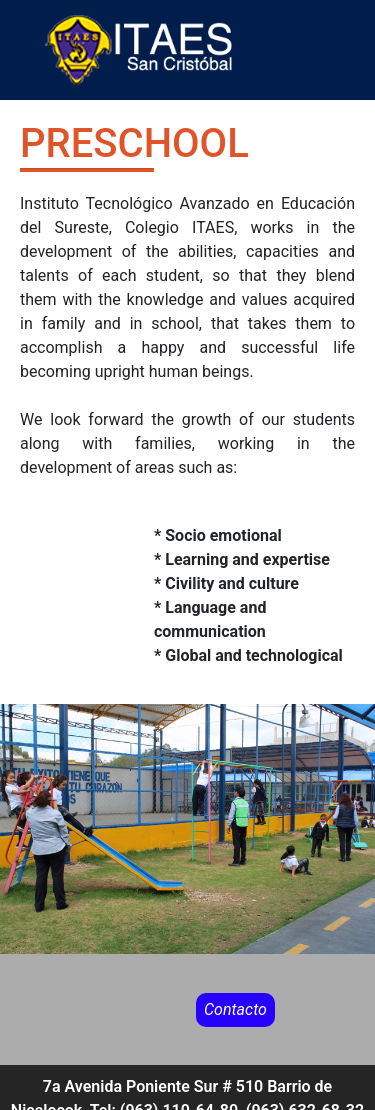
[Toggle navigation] (362, 50)
